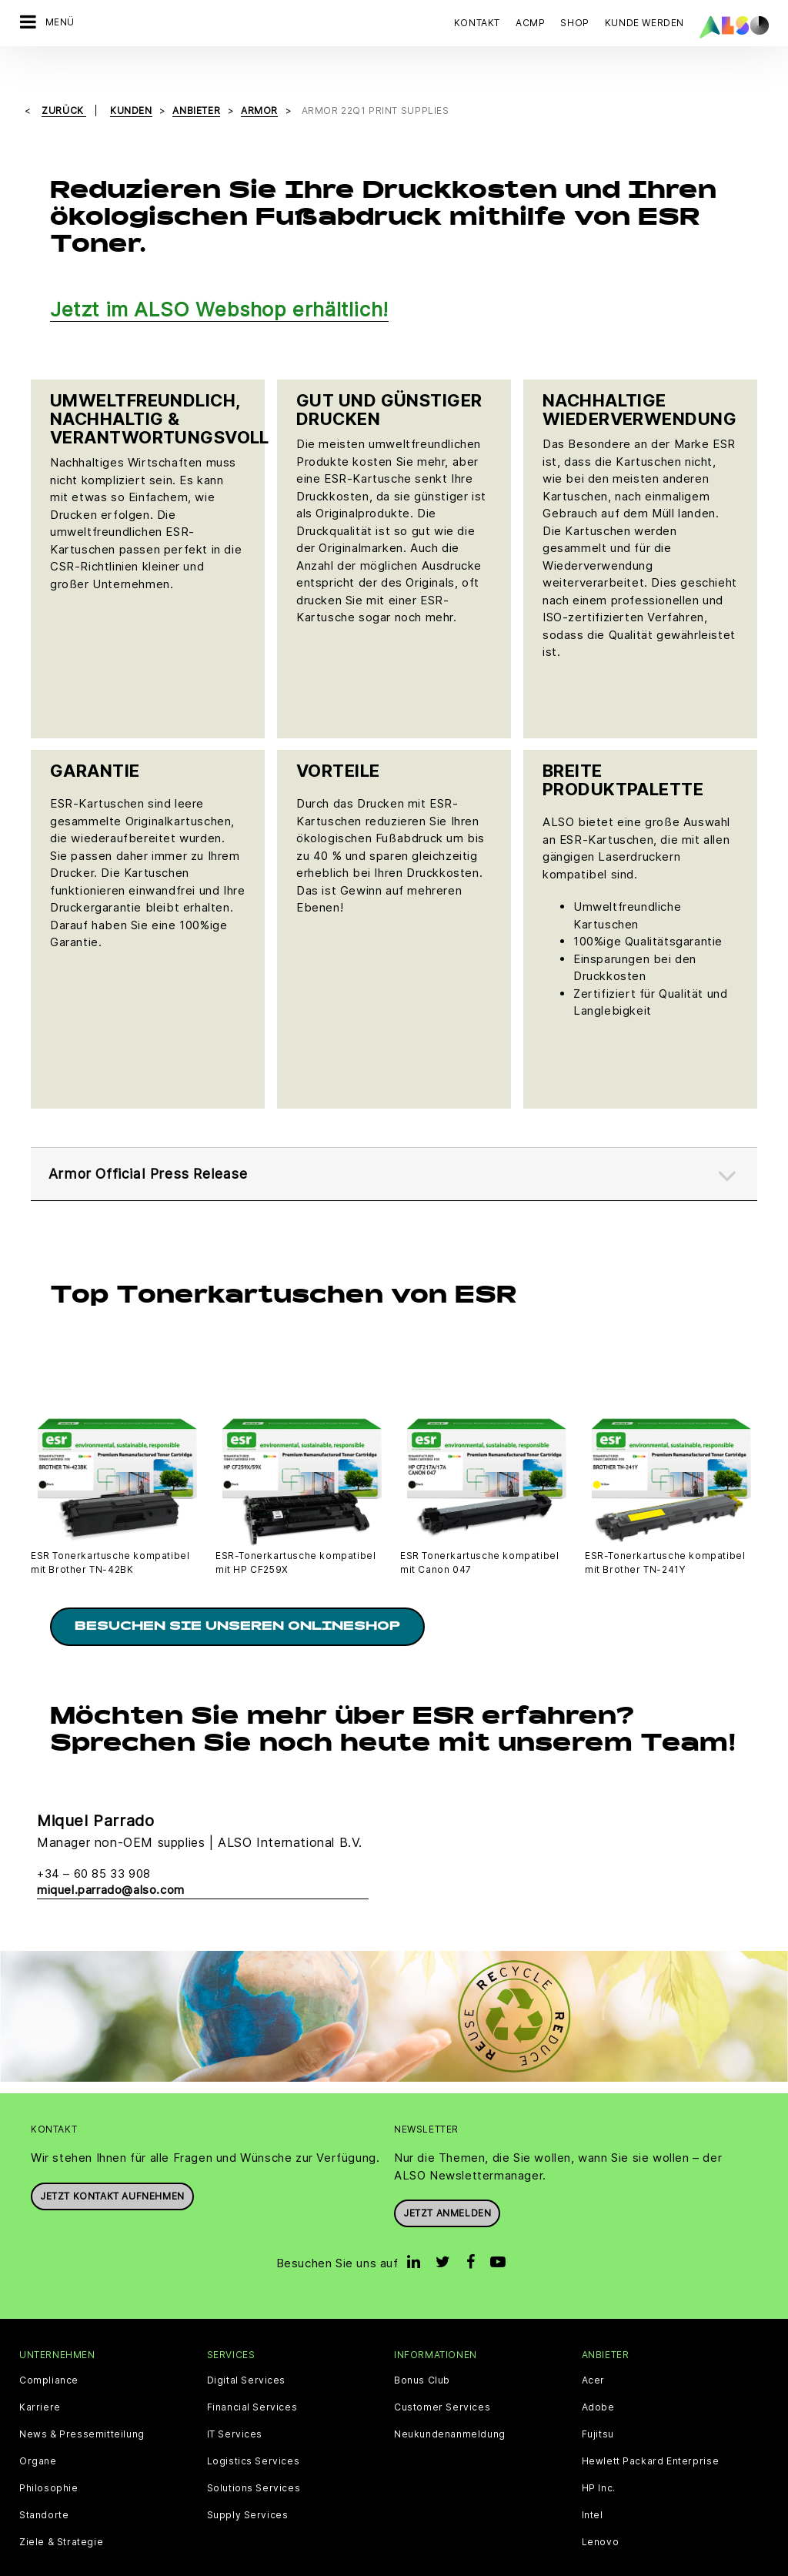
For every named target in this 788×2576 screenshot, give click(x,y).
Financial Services (252, 2379)
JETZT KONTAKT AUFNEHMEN (112, 2168)
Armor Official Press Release (157, 1141)
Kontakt (477, 22)
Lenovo (600, 2514)
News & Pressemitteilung (82, 2406)
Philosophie (48, 2460)
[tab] (394, 1142)
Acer (593, 2352)
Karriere (40, 2379)
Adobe (598, 2379)
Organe (38, 2433)
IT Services (235, 2406)
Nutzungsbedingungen (500, 2564)
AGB (107, 2564)
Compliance (48, 2352)
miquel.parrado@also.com (111, 1862)
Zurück (64, 85)
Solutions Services (254, 2460)
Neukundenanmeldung (450, 2406)
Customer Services (442, 2379)
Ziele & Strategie (61, 2514)
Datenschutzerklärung (312, 2564)
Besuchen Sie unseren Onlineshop (237, 1599)
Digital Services (246, 2352)
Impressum (405, 2564)
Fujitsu (598, 2406)
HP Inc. (599, 2460)
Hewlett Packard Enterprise (651, 2433)
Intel (592, 2487)
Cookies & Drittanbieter (187, 2564)
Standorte (43, 2487)
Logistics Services (253, 2433)
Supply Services (248, 2487)
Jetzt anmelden (447, 2185)
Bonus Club (422, 2352)
